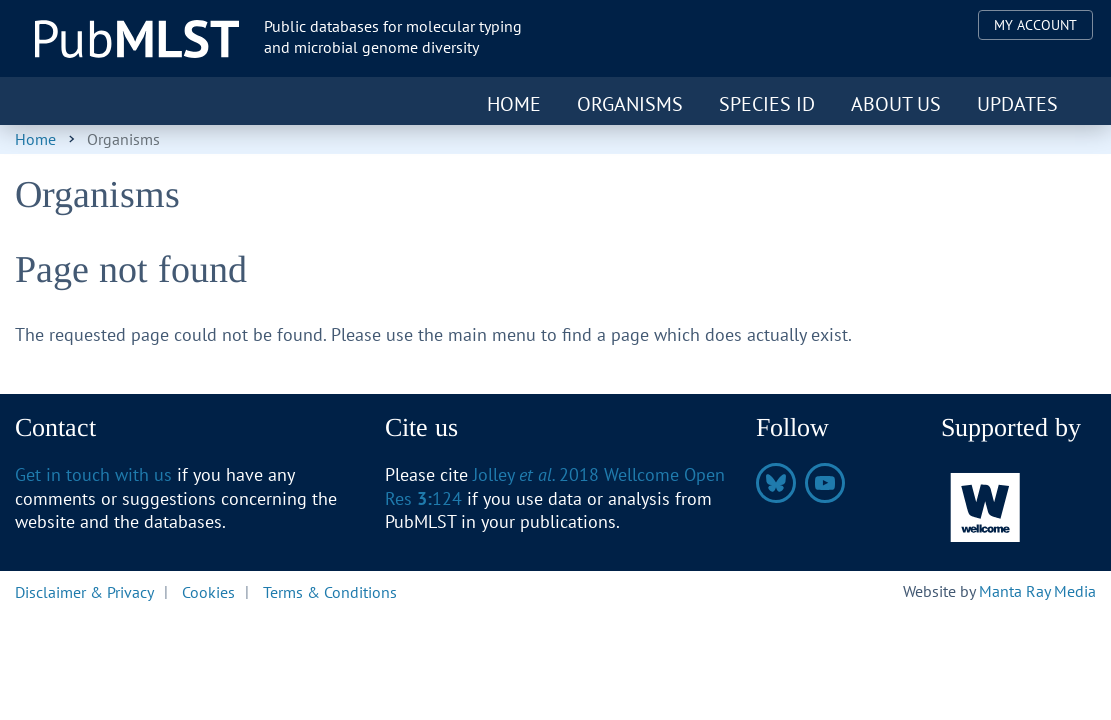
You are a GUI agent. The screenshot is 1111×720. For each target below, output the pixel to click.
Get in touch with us (93, 474)
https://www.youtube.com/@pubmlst (825, 483)
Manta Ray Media (1037, 591)
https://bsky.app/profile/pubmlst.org (776, 483)
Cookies (208, 591)
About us (896, 104)
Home (514, 104)
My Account (1035, 25)
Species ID (767, 104)
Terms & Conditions (330, 591)
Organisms (630, 104)
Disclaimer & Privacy (84, 591)
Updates (1017, 104)
